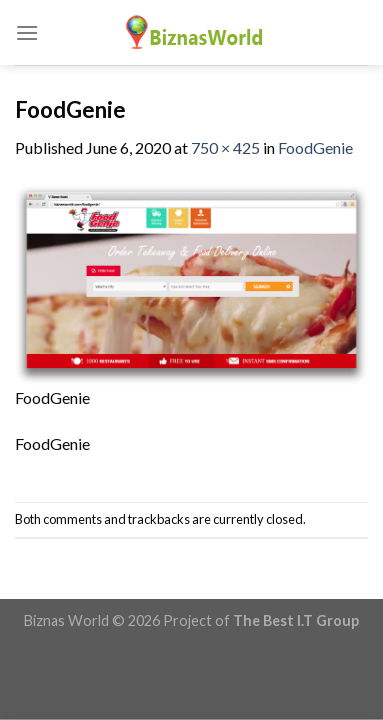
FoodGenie (315, 147)
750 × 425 (225, 147)
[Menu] (27, 32)
